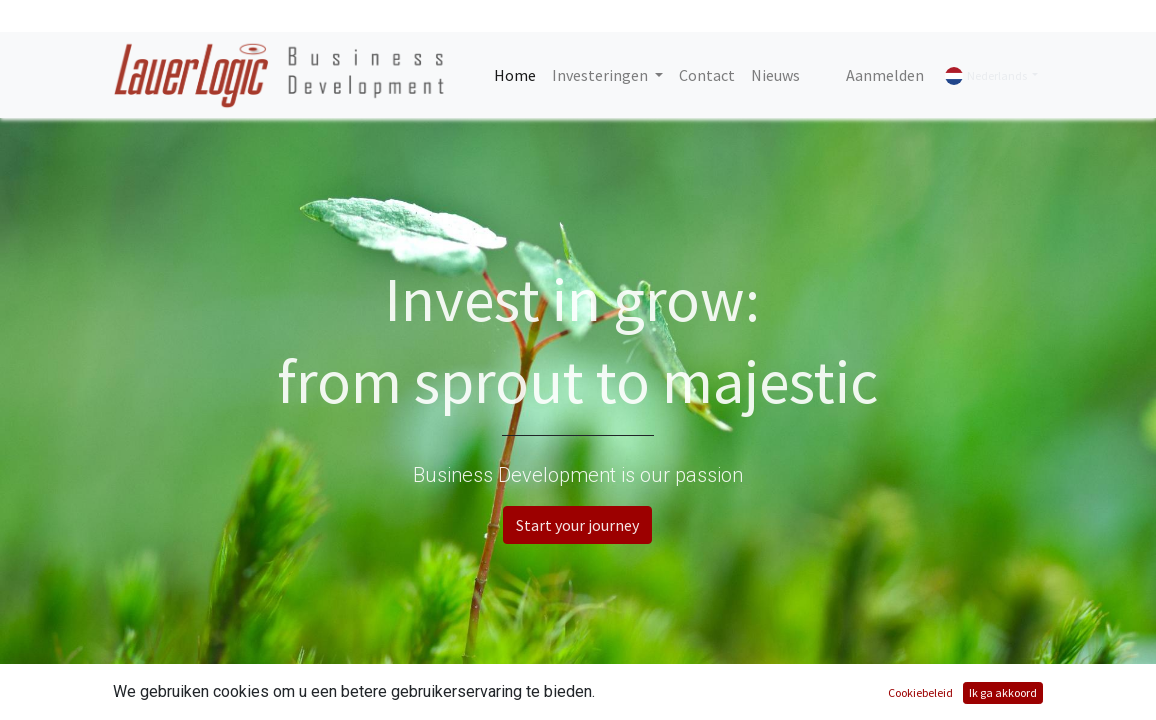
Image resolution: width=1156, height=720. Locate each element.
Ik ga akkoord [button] (1003, 692)
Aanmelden (885, 75)
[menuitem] (515, 75)
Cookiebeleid (920, 692)
